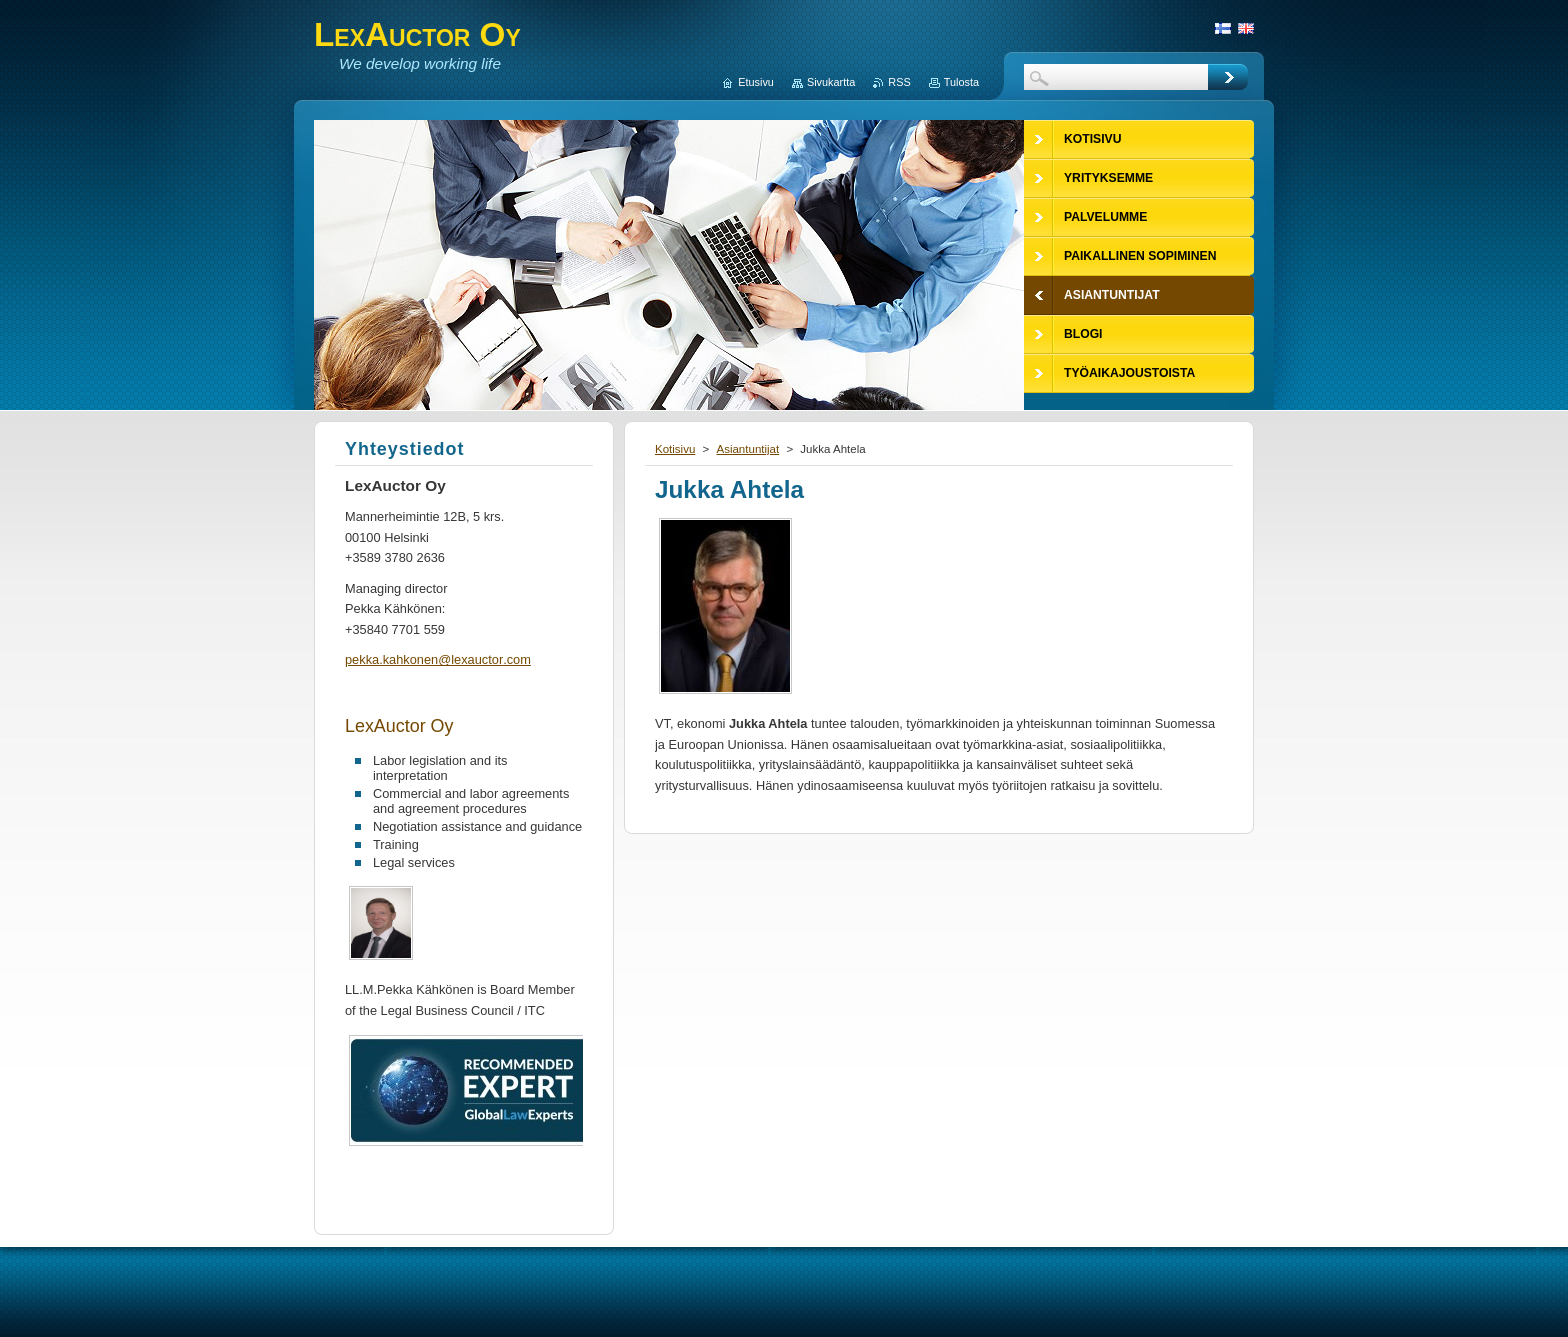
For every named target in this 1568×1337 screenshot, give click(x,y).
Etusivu (756, 82)
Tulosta (961, 82)
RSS (899, 82)
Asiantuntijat (747, 449)
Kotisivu (675, 449)
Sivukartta (831, 82)
